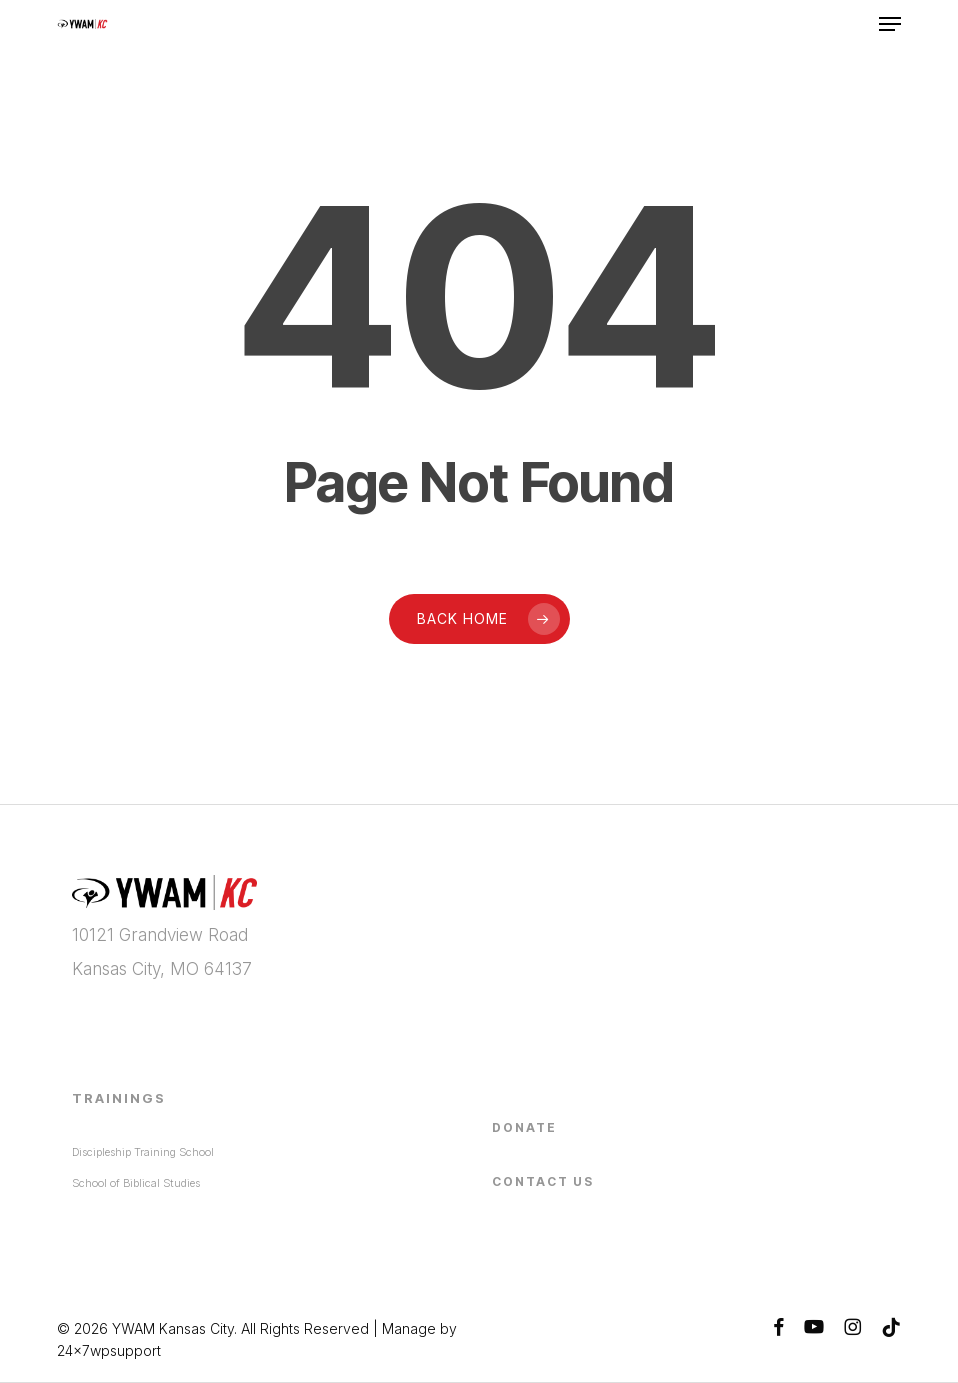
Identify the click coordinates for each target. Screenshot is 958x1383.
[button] (890, 24)
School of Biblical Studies (136, 1183)
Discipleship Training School (143, 1152)
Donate (524, 1127)
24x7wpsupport (109, 1350)
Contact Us (543, 1181)
